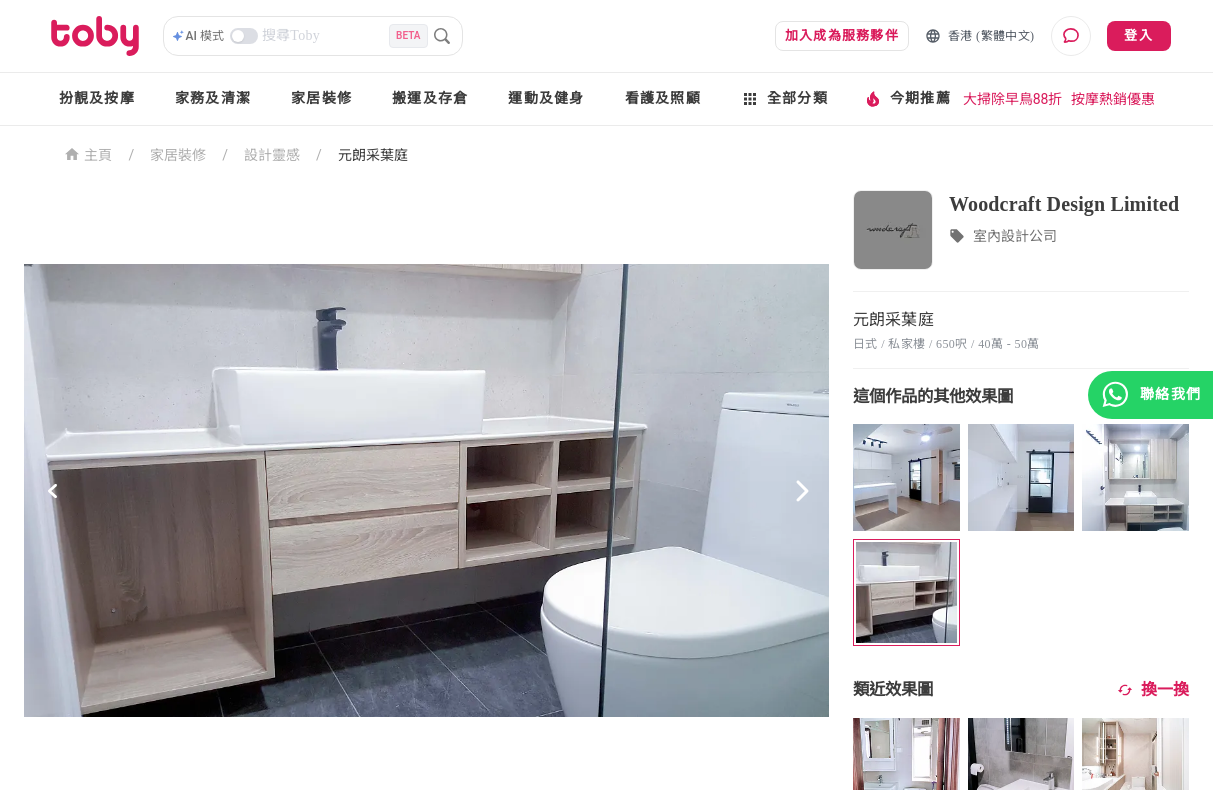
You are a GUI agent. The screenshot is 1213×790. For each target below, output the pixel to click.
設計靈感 (272, 155)
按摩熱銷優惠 (1113, 99)
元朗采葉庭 (373, 155)
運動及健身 (546, 98)
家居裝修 (321, 98)
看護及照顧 (663, 98)
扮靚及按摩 (97, 98)
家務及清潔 (213, 98)
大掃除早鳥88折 (1013, 99)
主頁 (88, 153)
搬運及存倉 (430, 98)
